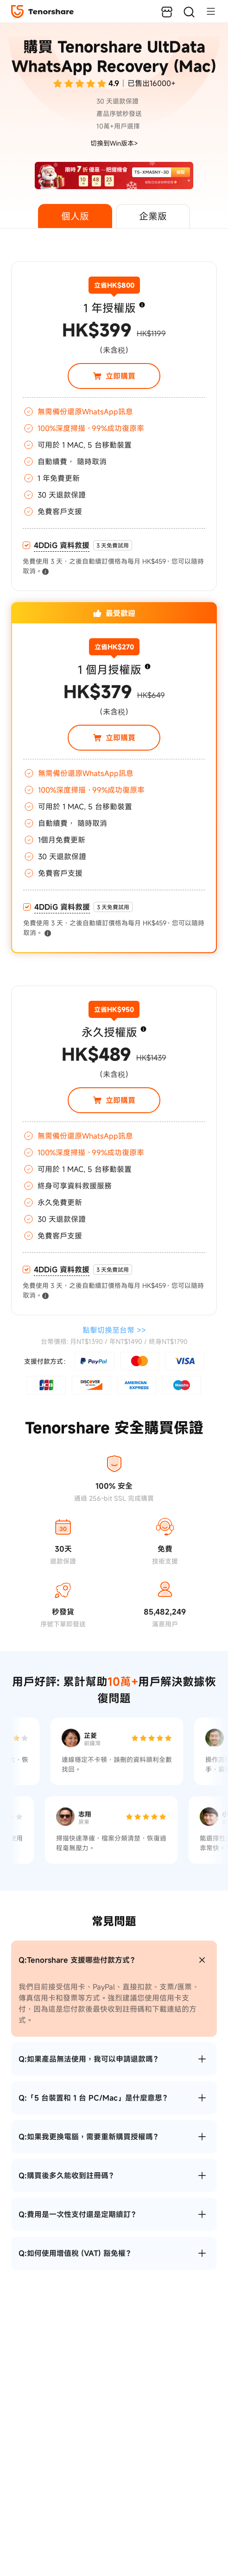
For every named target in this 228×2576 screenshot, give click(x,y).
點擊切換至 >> (114, 1330)
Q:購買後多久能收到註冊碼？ (67, 2175)
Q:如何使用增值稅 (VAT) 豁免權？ (76, 2253)
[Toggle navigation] (206, 11)
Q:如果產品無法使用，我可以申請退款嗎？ (89, 2059)
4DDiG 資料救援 (61, 545)
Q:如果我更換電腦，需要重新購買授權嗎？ (89, 2137)
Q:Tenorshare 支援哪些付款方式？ (78, 1960)
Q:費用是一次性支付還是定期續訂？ (78, 2214)
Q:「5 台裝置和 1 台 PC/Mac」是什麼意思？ (94, 2098)
